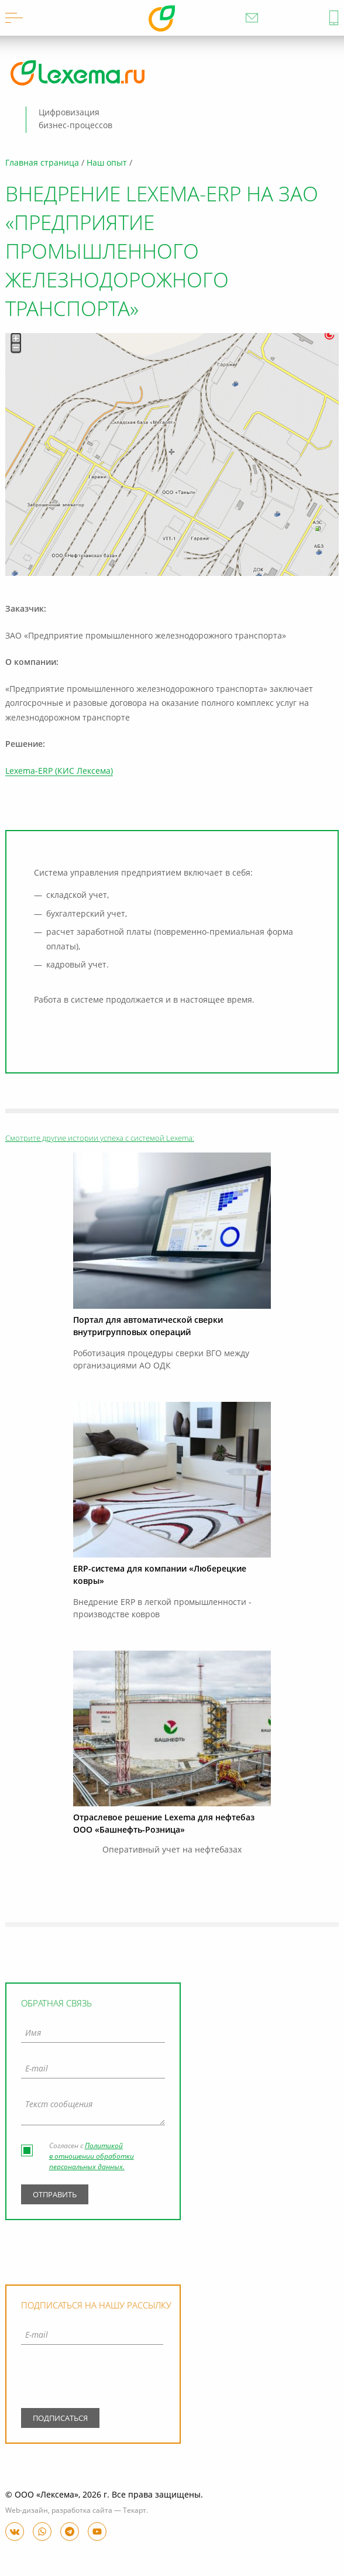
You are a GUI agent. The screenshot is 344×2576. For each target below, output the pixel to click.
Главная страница (42, 163)
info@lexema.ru (252, 18)
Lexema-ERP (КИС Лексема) (59, 771)
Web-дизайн (26, 2511)
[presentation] (92, 2379)
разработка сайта (81, 2511)
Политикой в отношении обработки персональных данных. (91, 2157)
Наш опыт (107, 163)
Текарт (134, 2511)
